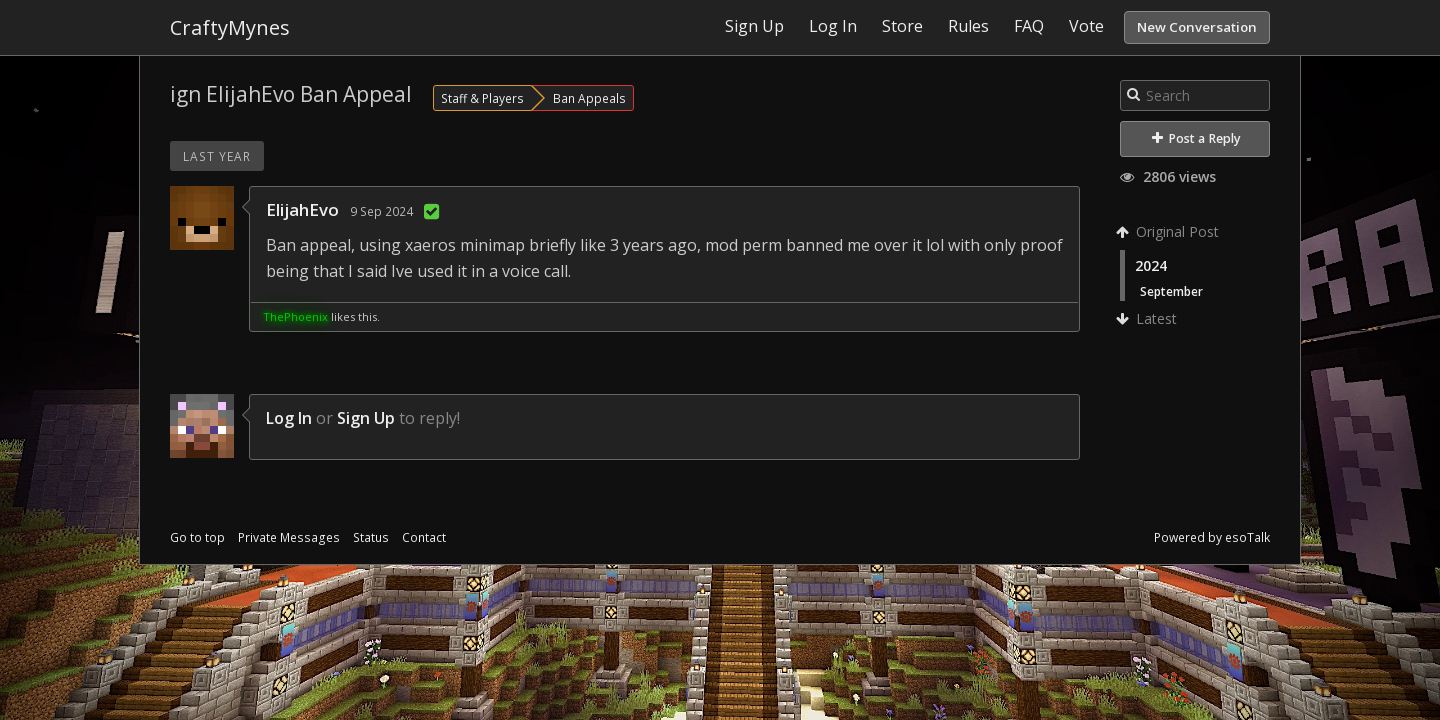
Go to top (197, 537)
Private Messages (289, 537)
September (1171, 291)
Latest (1148, 318)
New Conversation (1197, 27)
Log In (289, 418)
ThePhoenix (295, 316)
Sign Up (366, 418)
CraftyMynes (230, 27)
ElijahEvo (302, 209)
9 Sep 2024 (381, 211)
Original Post (1169, 231)
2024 (1151, 265)
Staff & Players (482, 98)
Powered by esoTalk (1212, 537)
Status (371, 537)
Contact (424, 537)
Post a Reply (1196, 138)
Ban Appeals (589, 98)
